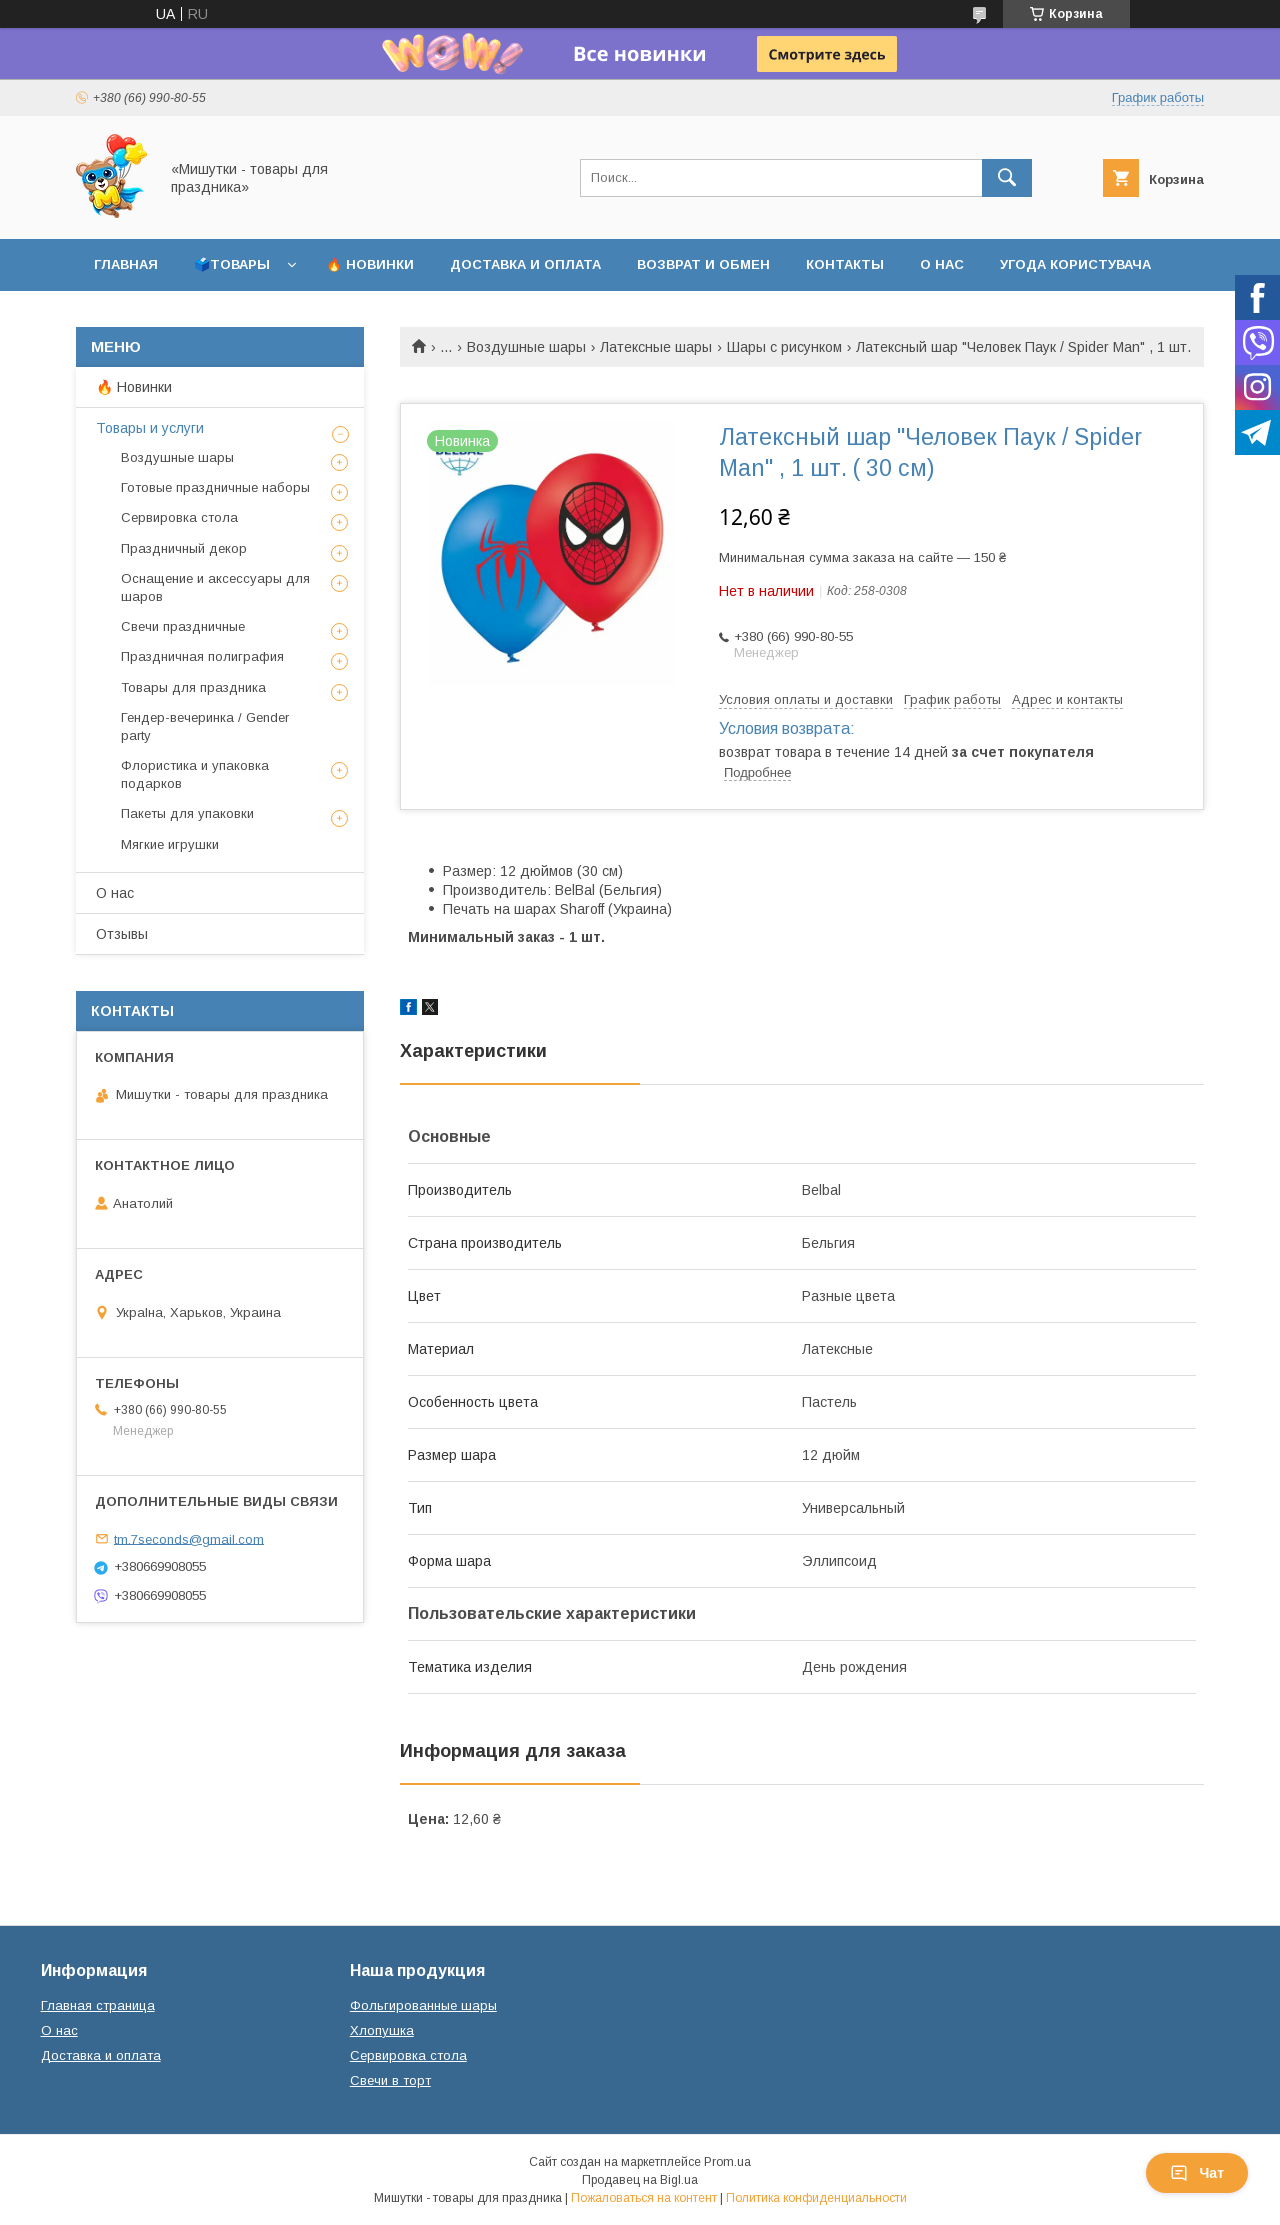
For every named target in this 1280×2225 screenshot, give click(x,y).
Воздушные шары (526, 347)
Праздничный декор (184, 548)
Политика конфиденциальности (816, 2198)
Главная (126, 264)
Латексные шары (656, 347)
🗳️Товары (232, 264)
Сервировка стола (179, 517)
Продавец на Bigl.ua (640, 2180)
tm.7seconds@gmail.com (189, 1538)
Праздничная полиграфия (202, 656)
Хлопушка (382, 2030)
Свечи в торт (390, 2080)
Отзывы (122, 934)
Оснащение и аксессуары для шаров (215, 587)
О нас (942, 264)
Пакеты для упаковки (187, 813)
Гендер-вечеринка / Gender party (205, 726)
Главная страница (98, 2005)
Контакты (845, 264)
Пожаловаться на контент (644, 2198)
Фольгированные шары (423, 2005)
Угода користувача (1075, 264)
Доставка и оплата (525, 264)
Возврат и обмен (703, 264)
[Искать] (1007, 178)
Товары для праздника (193, 687)
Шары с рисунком (784, 347)
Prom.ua (727, 2162)
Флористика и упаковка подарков (195, 774)
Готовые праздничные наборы (215, 487)
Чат (1197, 2173)
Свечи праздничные (183, 626)
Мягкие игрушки (170, 844)
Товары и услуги (150, 428)
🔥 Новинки (370, 264)
